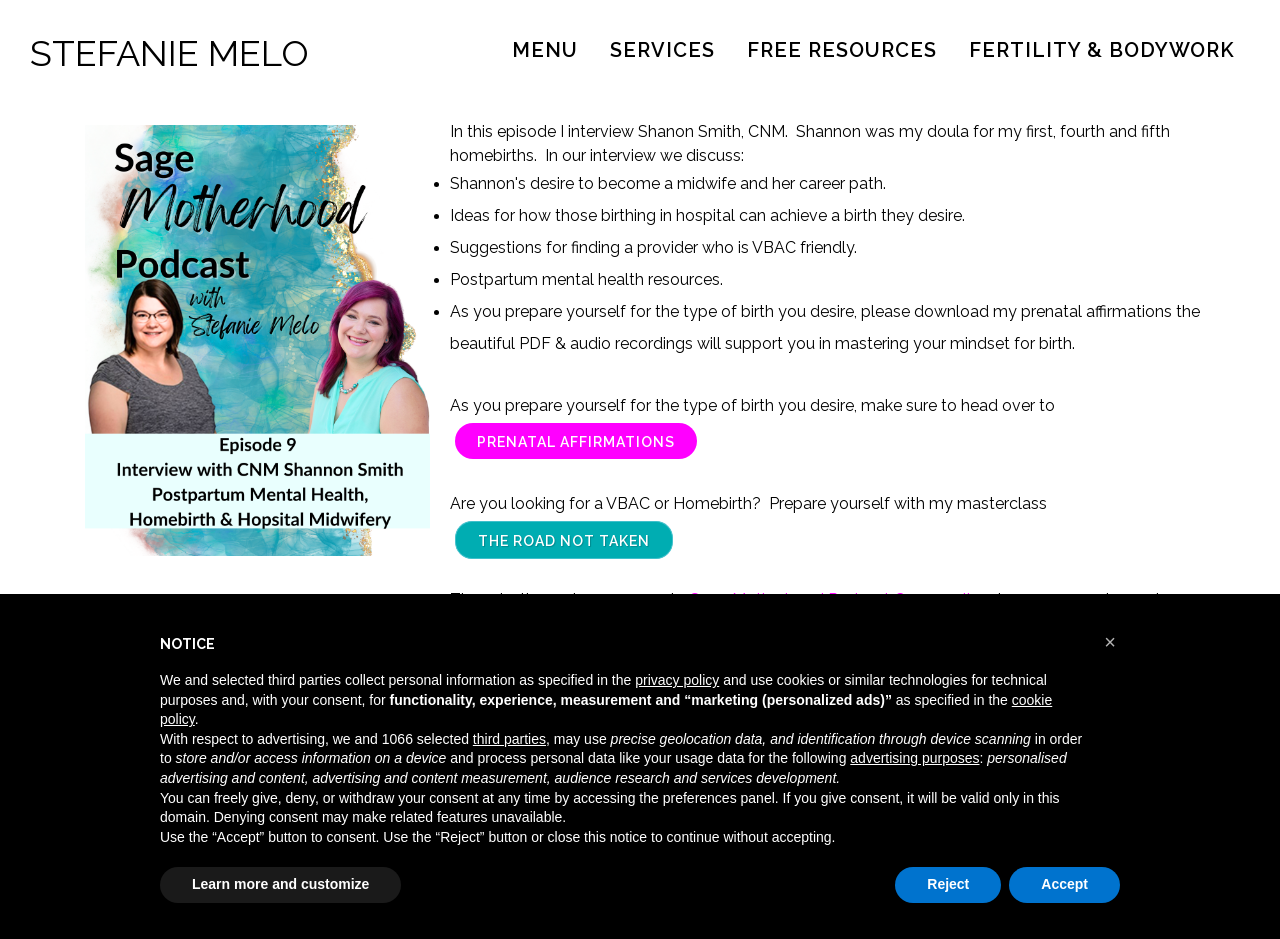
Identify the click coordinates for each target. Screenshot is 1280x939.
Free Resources (842, 50)
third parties (509, 739)
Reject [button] (948, 884)
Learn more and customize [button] (280, 884)
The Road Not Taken (564, 541)
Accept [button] (1064, 884)
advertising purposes (914, 758)
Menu (545, 50)
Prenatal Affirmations (576, 442)
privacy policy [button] (677, 680)
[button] (1110, 642)
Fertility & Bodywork (1102, 50)
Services (662, 50)
